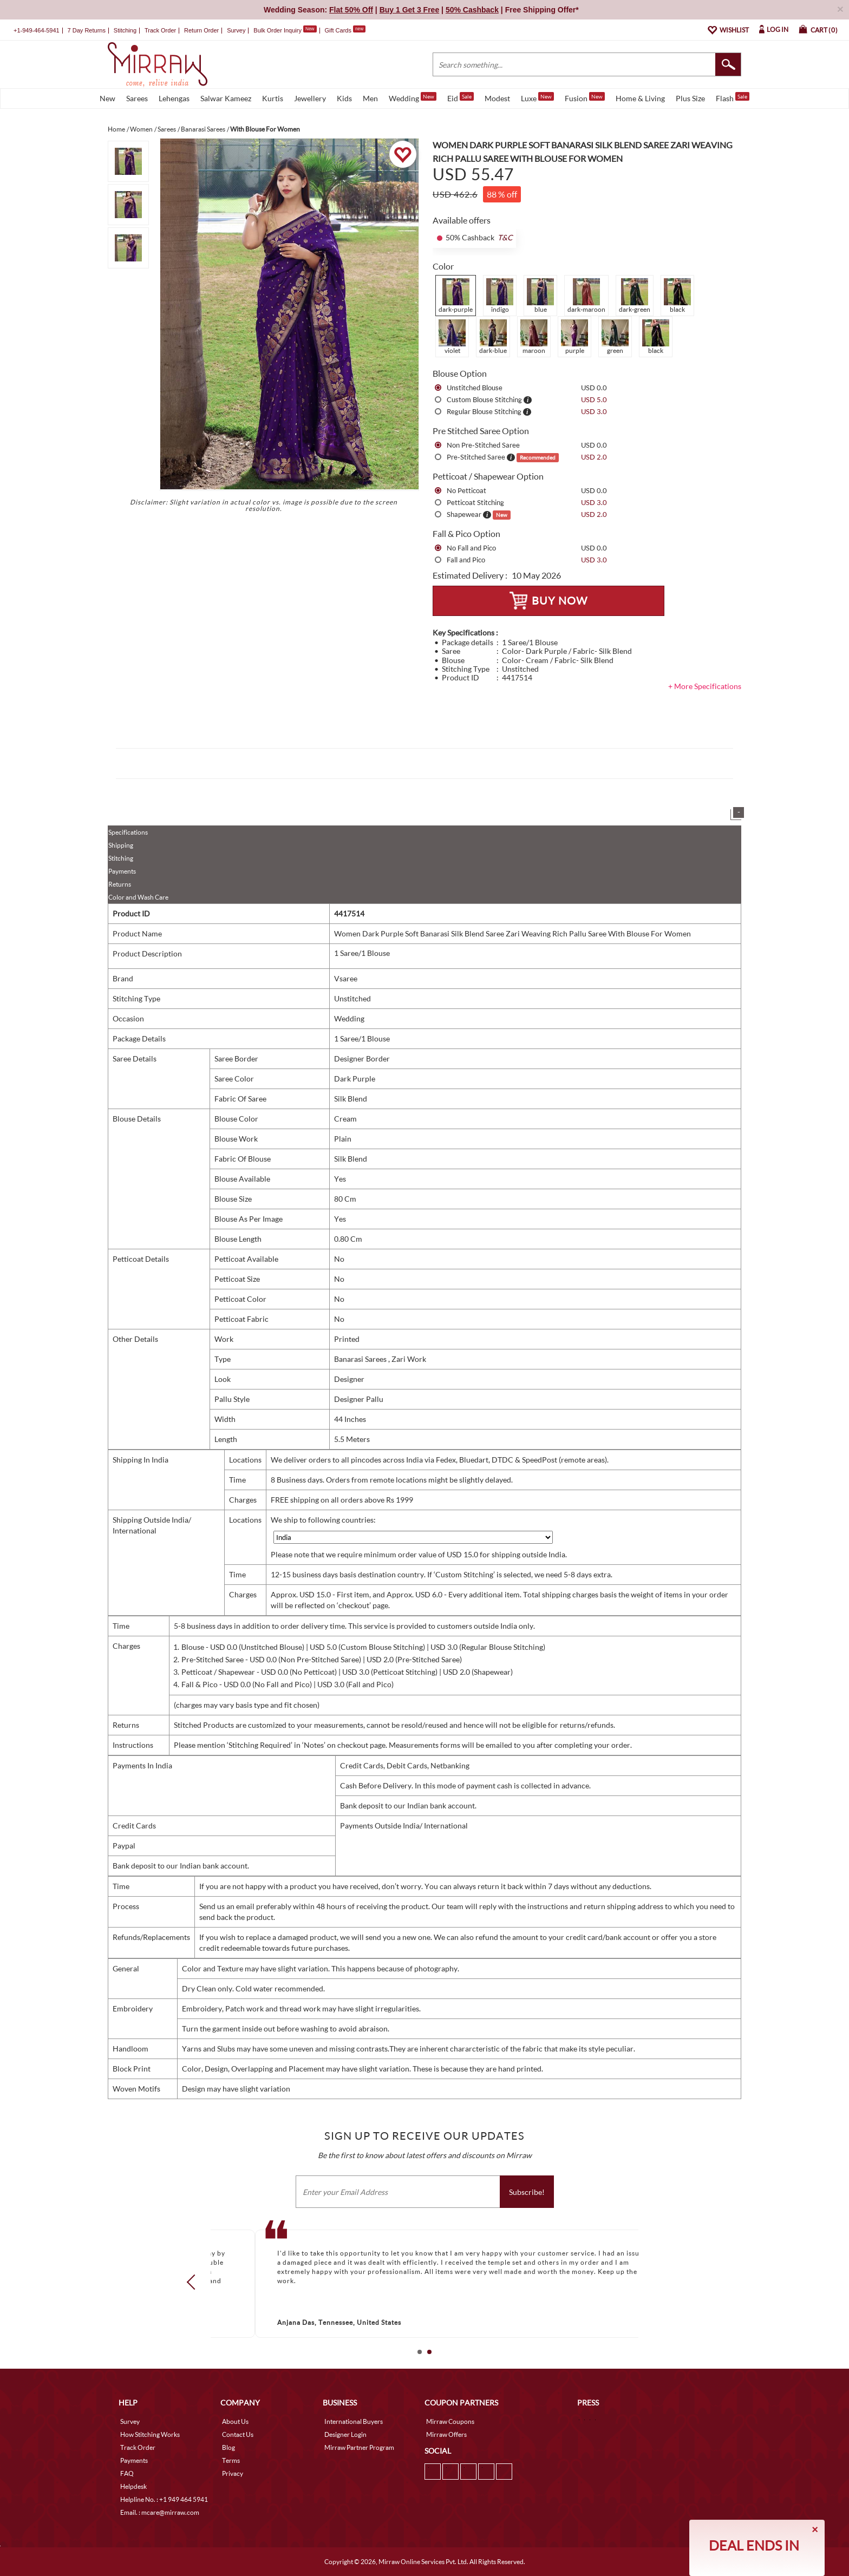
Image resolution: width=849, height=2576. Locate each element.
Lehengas (174, 98)
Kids (344, 98)
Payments (122, 871)
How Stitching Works (150, 2434)
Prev (194, 2282)
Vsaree (345, 978)
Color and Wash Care (138, 897)
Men (370, 98)
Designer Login (345, 2434)
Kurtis (272, 98)
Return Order (201, 30)
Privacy (232, 2473)
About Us (235, 2421)
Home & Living (640, 98)
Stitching (120, 858)
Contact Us (237, 2434)
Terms (231, 2460)
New (107, 98)
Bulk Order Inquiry (277, 30)
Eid (460, 97)
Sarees (137, 98)
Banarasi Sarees (361, 1359)
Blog (228, 2447)
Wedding (412, 97)
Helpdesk (133, 2486)
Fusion (585, 97)
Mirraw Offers (446, 2434)
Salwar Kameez (225, 98)
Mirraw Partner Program (359, 2447)
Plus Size (690, 98)
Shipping (120, 845)
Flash (732, 97)
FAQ (127, 2473)
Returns (119, 884)
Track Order (160, 30)
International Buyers (353, 2421)
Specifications (128, 832)
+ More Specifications (704, 686)
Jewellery (310, 98)
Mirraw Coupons (450, 2421)
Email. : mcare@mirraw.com (159, 2512)
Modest (497, 98)
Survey (236, 30)
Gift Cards (344, 30)
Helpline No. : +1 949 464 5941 (164, 2499)
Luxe (537, 97)
